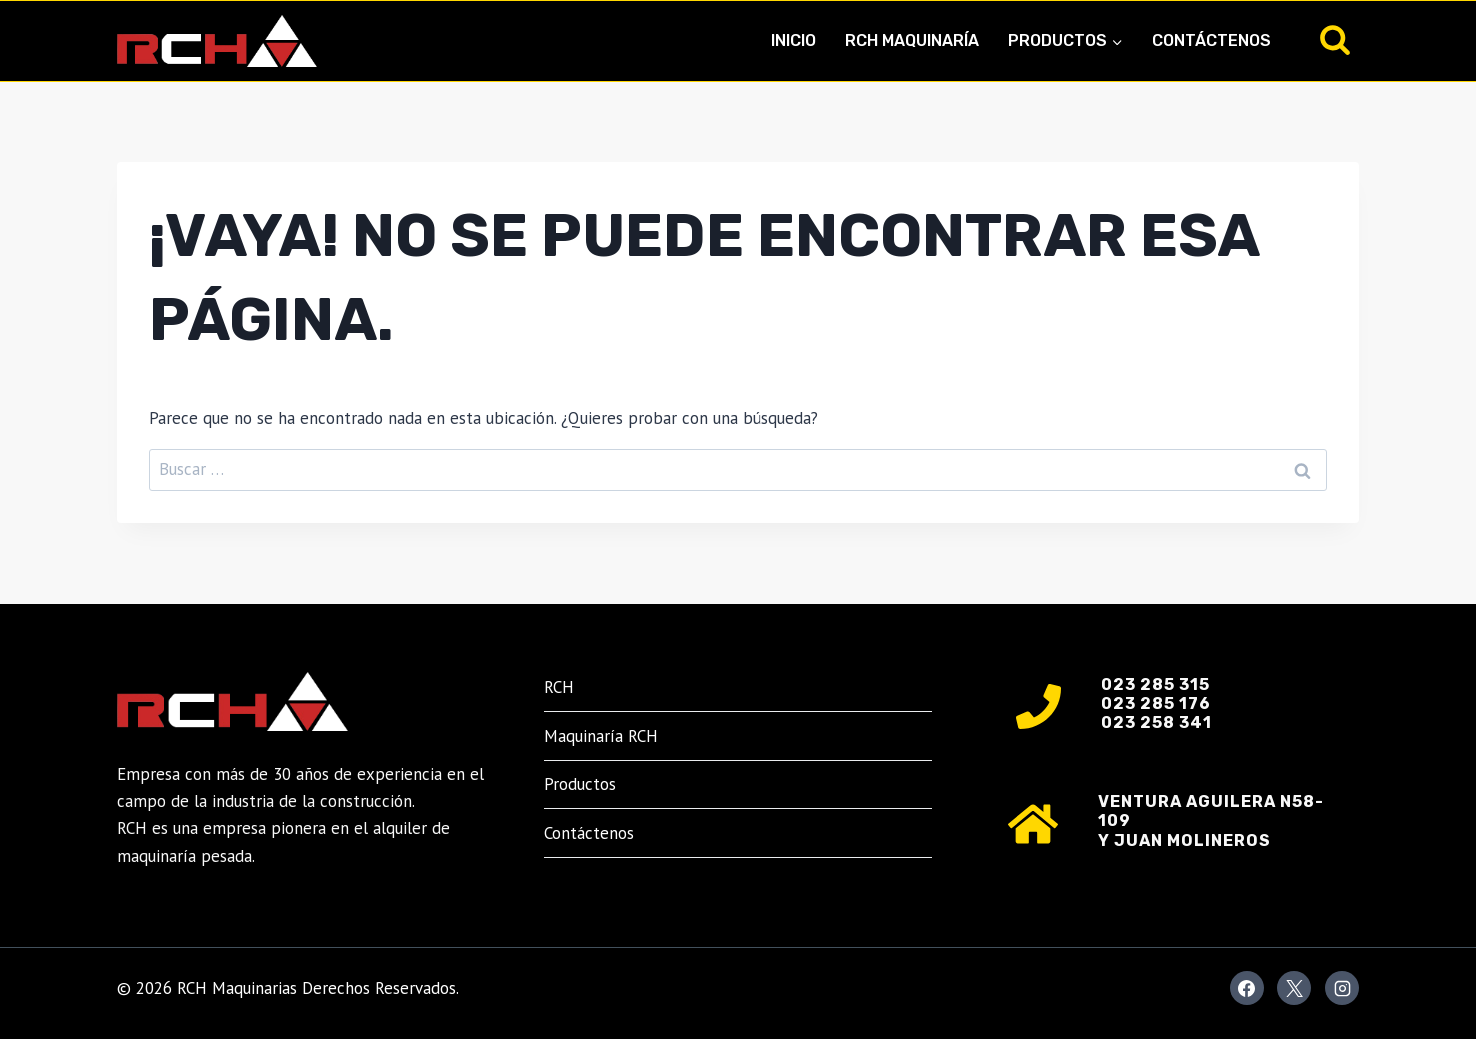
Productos (580, 784)
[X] (1294, 988)
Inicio (793, 40)
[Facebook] (1247, 988)
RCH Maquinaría (912, 40)
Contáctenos (1211, 40)
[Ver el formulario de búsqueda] (1335, 41)
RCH (559, 687)
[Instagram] (1342, 988)
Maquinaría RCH (601, 736)
